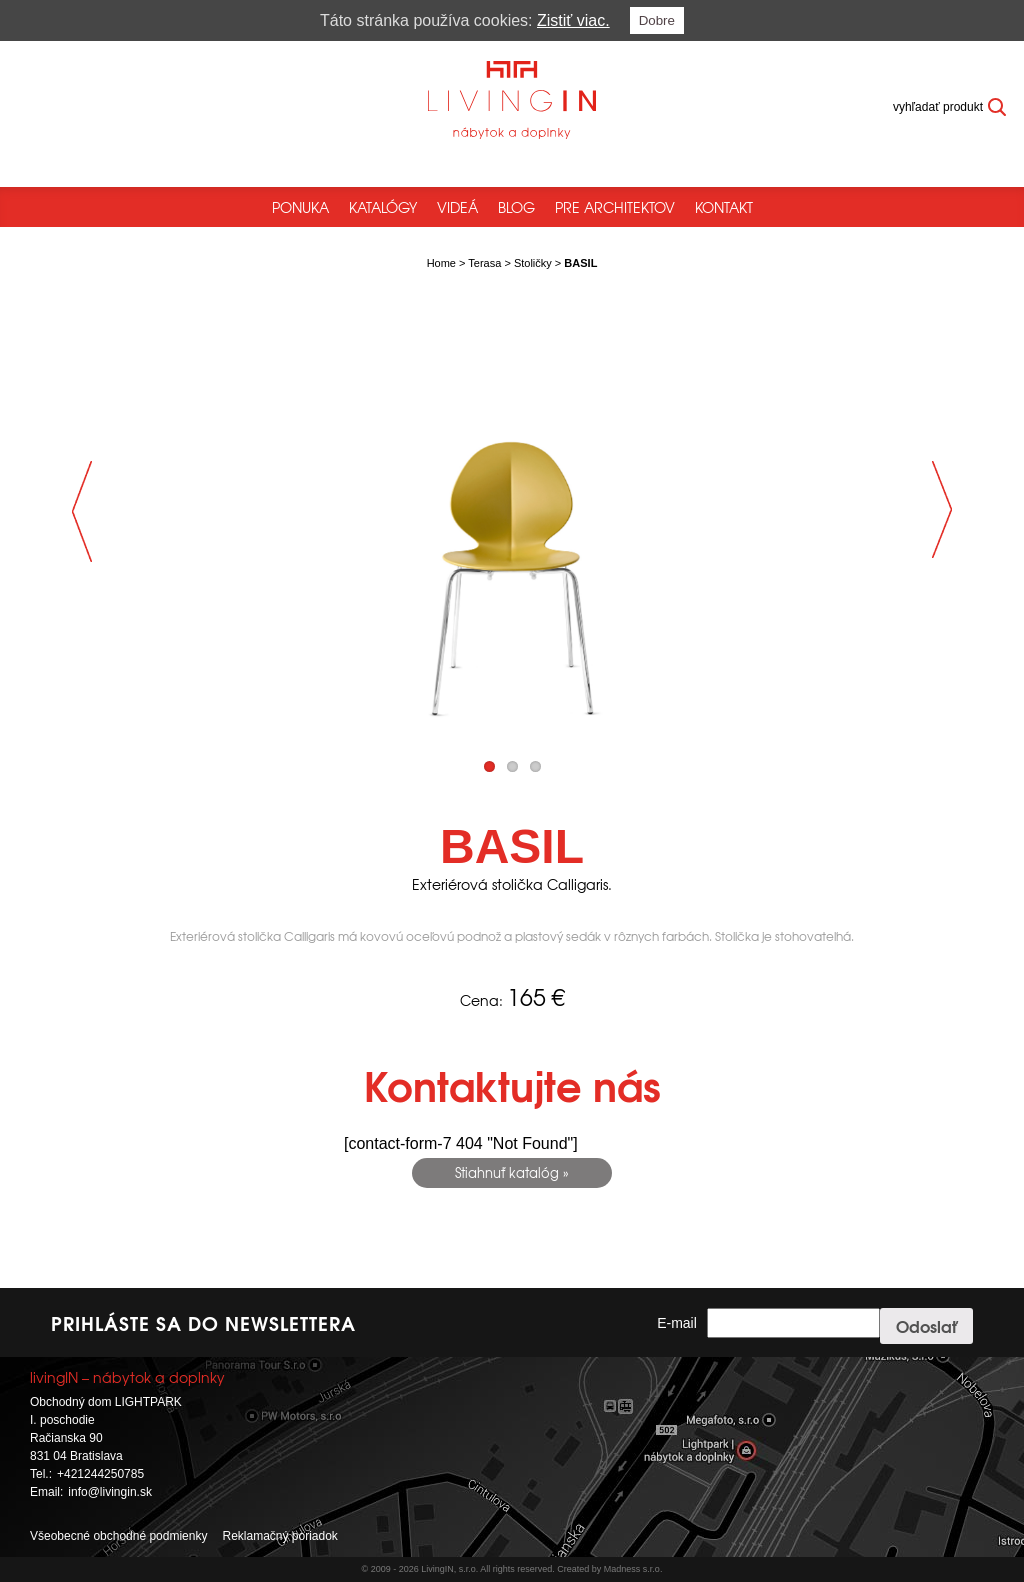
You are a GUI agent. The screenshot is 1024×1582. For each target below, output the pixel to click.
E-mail (677, 1323)
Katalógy (383, 207)
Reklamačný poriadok (279, 1536)
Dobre (657, 20)
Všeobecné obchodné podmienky (118, 1536)
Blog (516, 207)
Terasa (484, 263)
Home (441, 263)
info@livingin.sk (110, 1492)
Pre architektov (615, 207)
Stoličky (533, 263)
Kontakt (724, 207)
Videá (457, 207)
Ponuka (300, 207)
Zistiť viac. (573, 20)
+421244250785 (100, 1474)
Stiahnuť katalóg (507, 1172)
